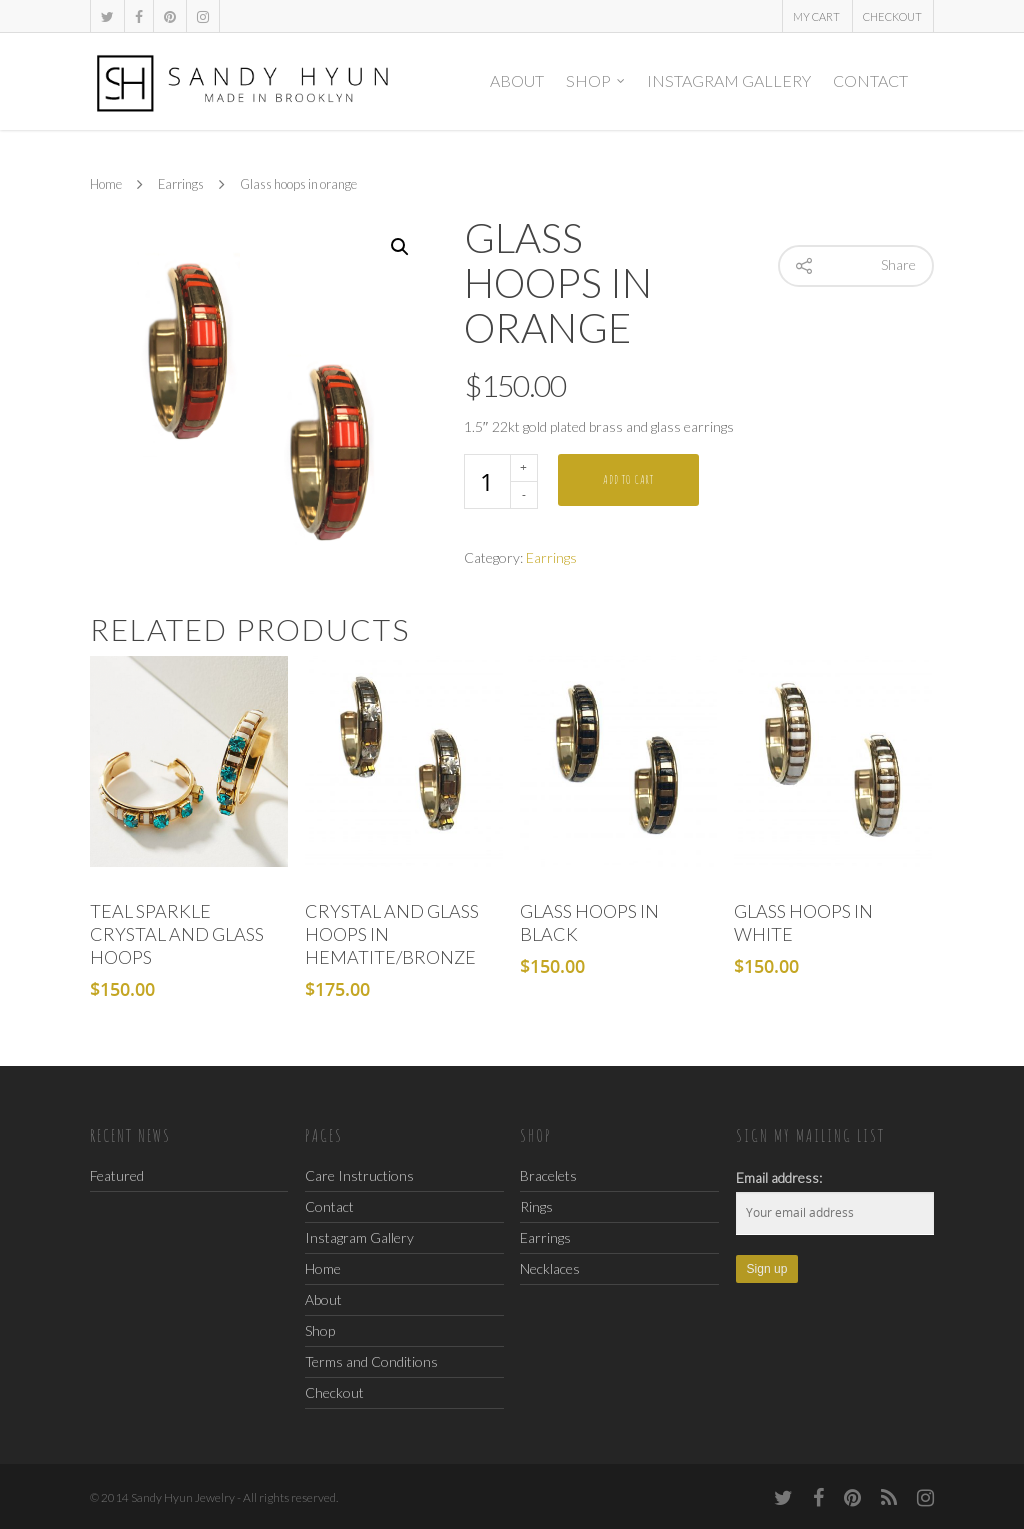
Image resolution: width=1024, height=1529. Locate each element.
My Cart (816, 16)
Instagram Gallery (729, 80)
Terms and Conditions (371, 1361)
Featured (117, 1175)
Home (106, 185)
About (517, 80)
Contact (870, 80)
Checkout (892, 16)
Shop (596, 81)
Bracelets (548, 1175)
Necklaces (550, 1268)
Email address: (779, 1177)
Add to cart (628, 479)
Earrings (181, 185)
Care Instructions (359, 1176)
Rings (536, 1206)
